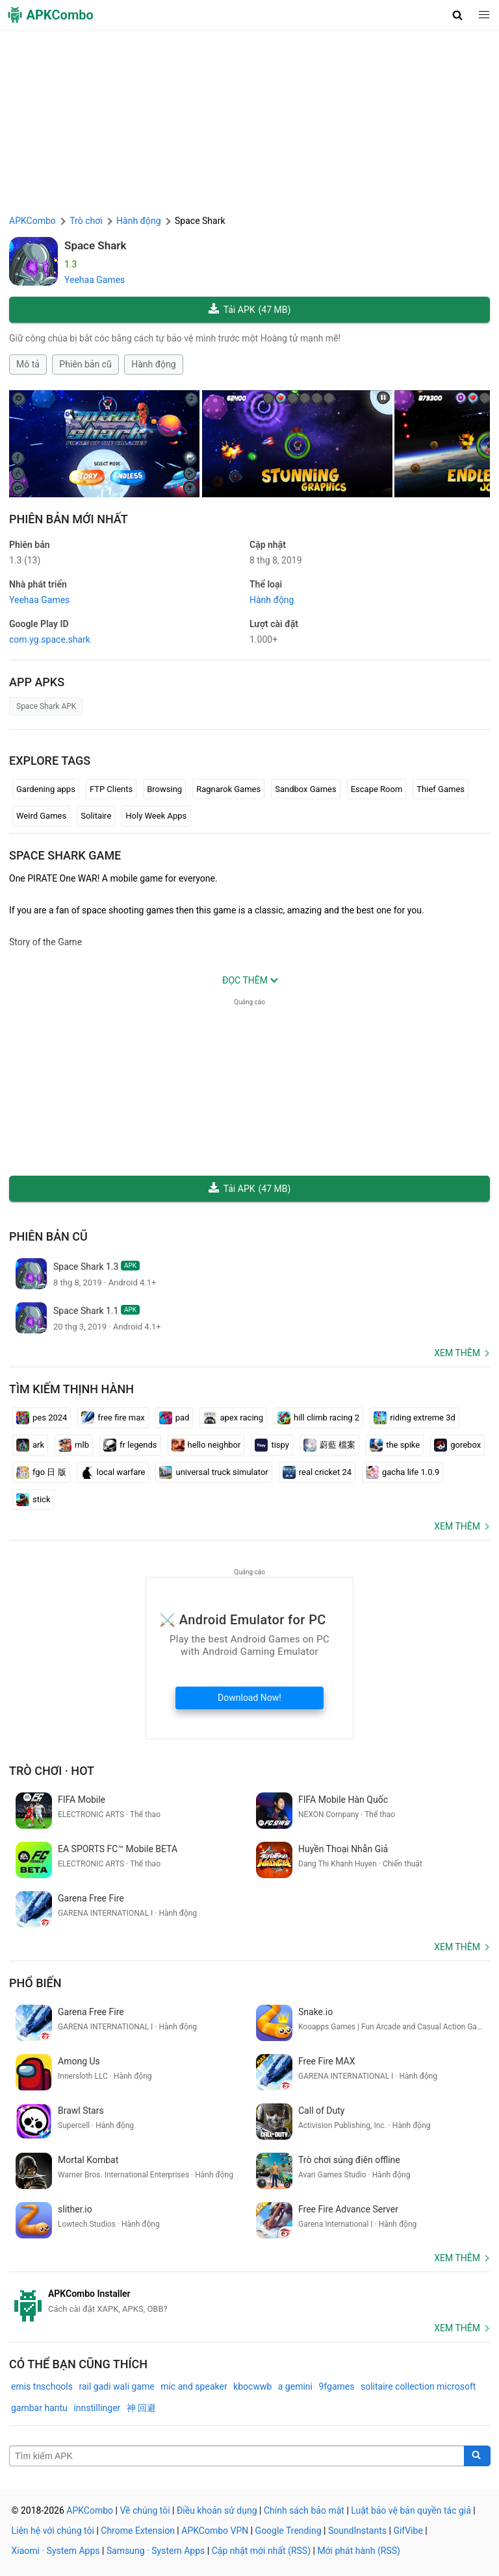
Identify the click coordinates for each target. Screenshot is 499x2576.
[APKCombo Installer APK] (249, 2301)
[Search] (477, 2456)
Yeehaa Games (94, 280)
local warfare (113, 1472)
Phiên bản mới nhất (68, 519)
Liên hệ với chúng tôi (53, 2530)
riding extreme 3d (414, 1417)
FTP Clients (111, 789)
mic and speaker (193, 2386)
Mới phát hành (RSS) (358, 2550)
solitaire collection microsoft (418, 2386)
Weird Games (41, 816)
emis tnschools (42, 2386)
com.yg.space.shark (49, 639)
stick (33, 1499)
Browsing (164, 789)
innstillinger (96, 2408)
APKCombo (32, 221)
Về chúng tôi (145, 2510)
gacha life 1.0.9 (402, 1472)
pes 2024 (41, 1417)
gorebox (457, 1445)
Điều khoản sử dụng (217, 2510)
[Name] (237, 2456)
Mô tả (28, 364)
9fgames (336, 2386)
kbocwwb (252, 2386)
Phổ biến (35, 1983)
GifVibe (407, 2530)
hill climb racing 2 (318, 1417)
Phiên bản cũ (85, 364)
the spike (395, 1445)
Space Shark (95, 245)
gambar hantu (39, 2408)
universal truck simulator (213, 1472)
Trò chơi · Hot (51, 1770)
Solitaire (96, 816)
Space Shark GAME (65, 855)
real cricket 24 (317, 1472)
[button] (458, 15)
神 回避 (141, 2408)
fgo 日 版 (41, 1472)
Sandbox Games (306, 789)
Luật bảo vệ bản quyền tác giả (411, 2510)
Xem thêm (457, 1353)
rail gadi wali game (116, 2386)
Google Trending (288, 2530)
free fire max (112, 1417)
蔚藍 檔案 (329, 1445)
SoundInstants (357, 2530)
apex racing (233, 1417)
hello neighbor (206, 1445)
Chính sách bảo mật (304, 2510)
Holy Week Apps (155, 816)
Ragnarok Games (228, 789)
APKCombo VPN (214, 2530)
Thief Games (440, 789)
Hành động (153, 364)
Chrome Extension (138, 2530)
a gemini (295, 2386)
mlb (73, 1445)
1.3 (24, 560)
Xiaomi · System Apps (56, 2550)
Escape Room (377, 789)
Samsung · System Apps (156, 2550)
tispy (272, 1445)
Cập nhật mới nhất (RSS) (261, 2550)
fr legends (130, 1445)
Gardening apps (45, 789)
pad (174, 1417)
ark (30, 1445)
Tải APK (250, 310)
